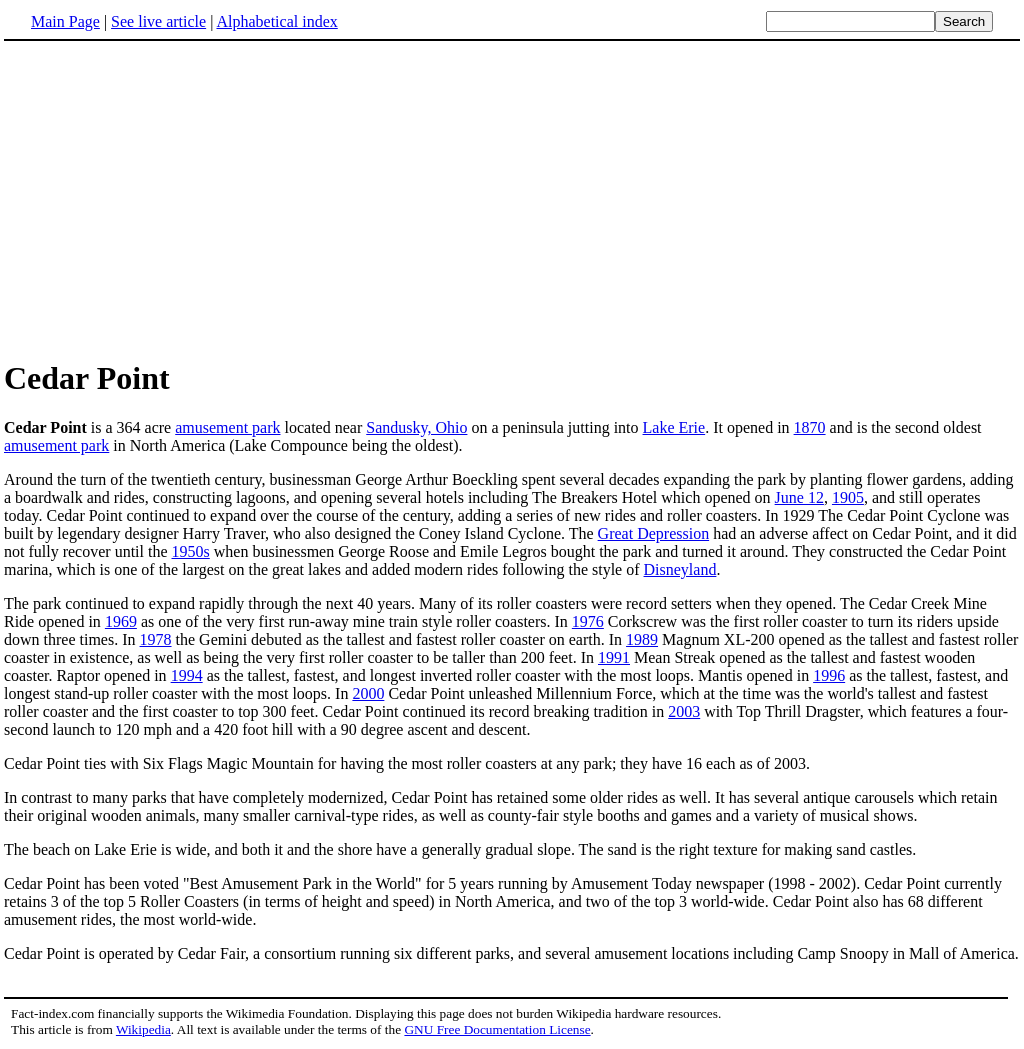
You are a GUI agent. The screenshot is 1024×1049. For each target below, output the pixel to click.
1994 (187, 675)
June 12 (799, 497)
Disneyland (680, 569)
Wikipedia (143, 1029)
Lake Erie (674, 427)
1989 (642, 639)
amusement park (227, 427)
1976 (588, 621)
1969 (121, 621)
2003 (684, 711)
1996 (829, 675)
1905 (848, 497)
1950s (191, 551)
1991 (614, 657)
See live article (158, 21)
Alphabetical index (276, 21)
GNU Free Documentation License (497, 1029)
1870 (810, 427)
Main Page (65, 21)
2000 (368, 693)
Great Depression (654, 533)
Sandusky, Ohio (416, 427)
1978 (156, 639)
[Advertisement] (172, 199)
